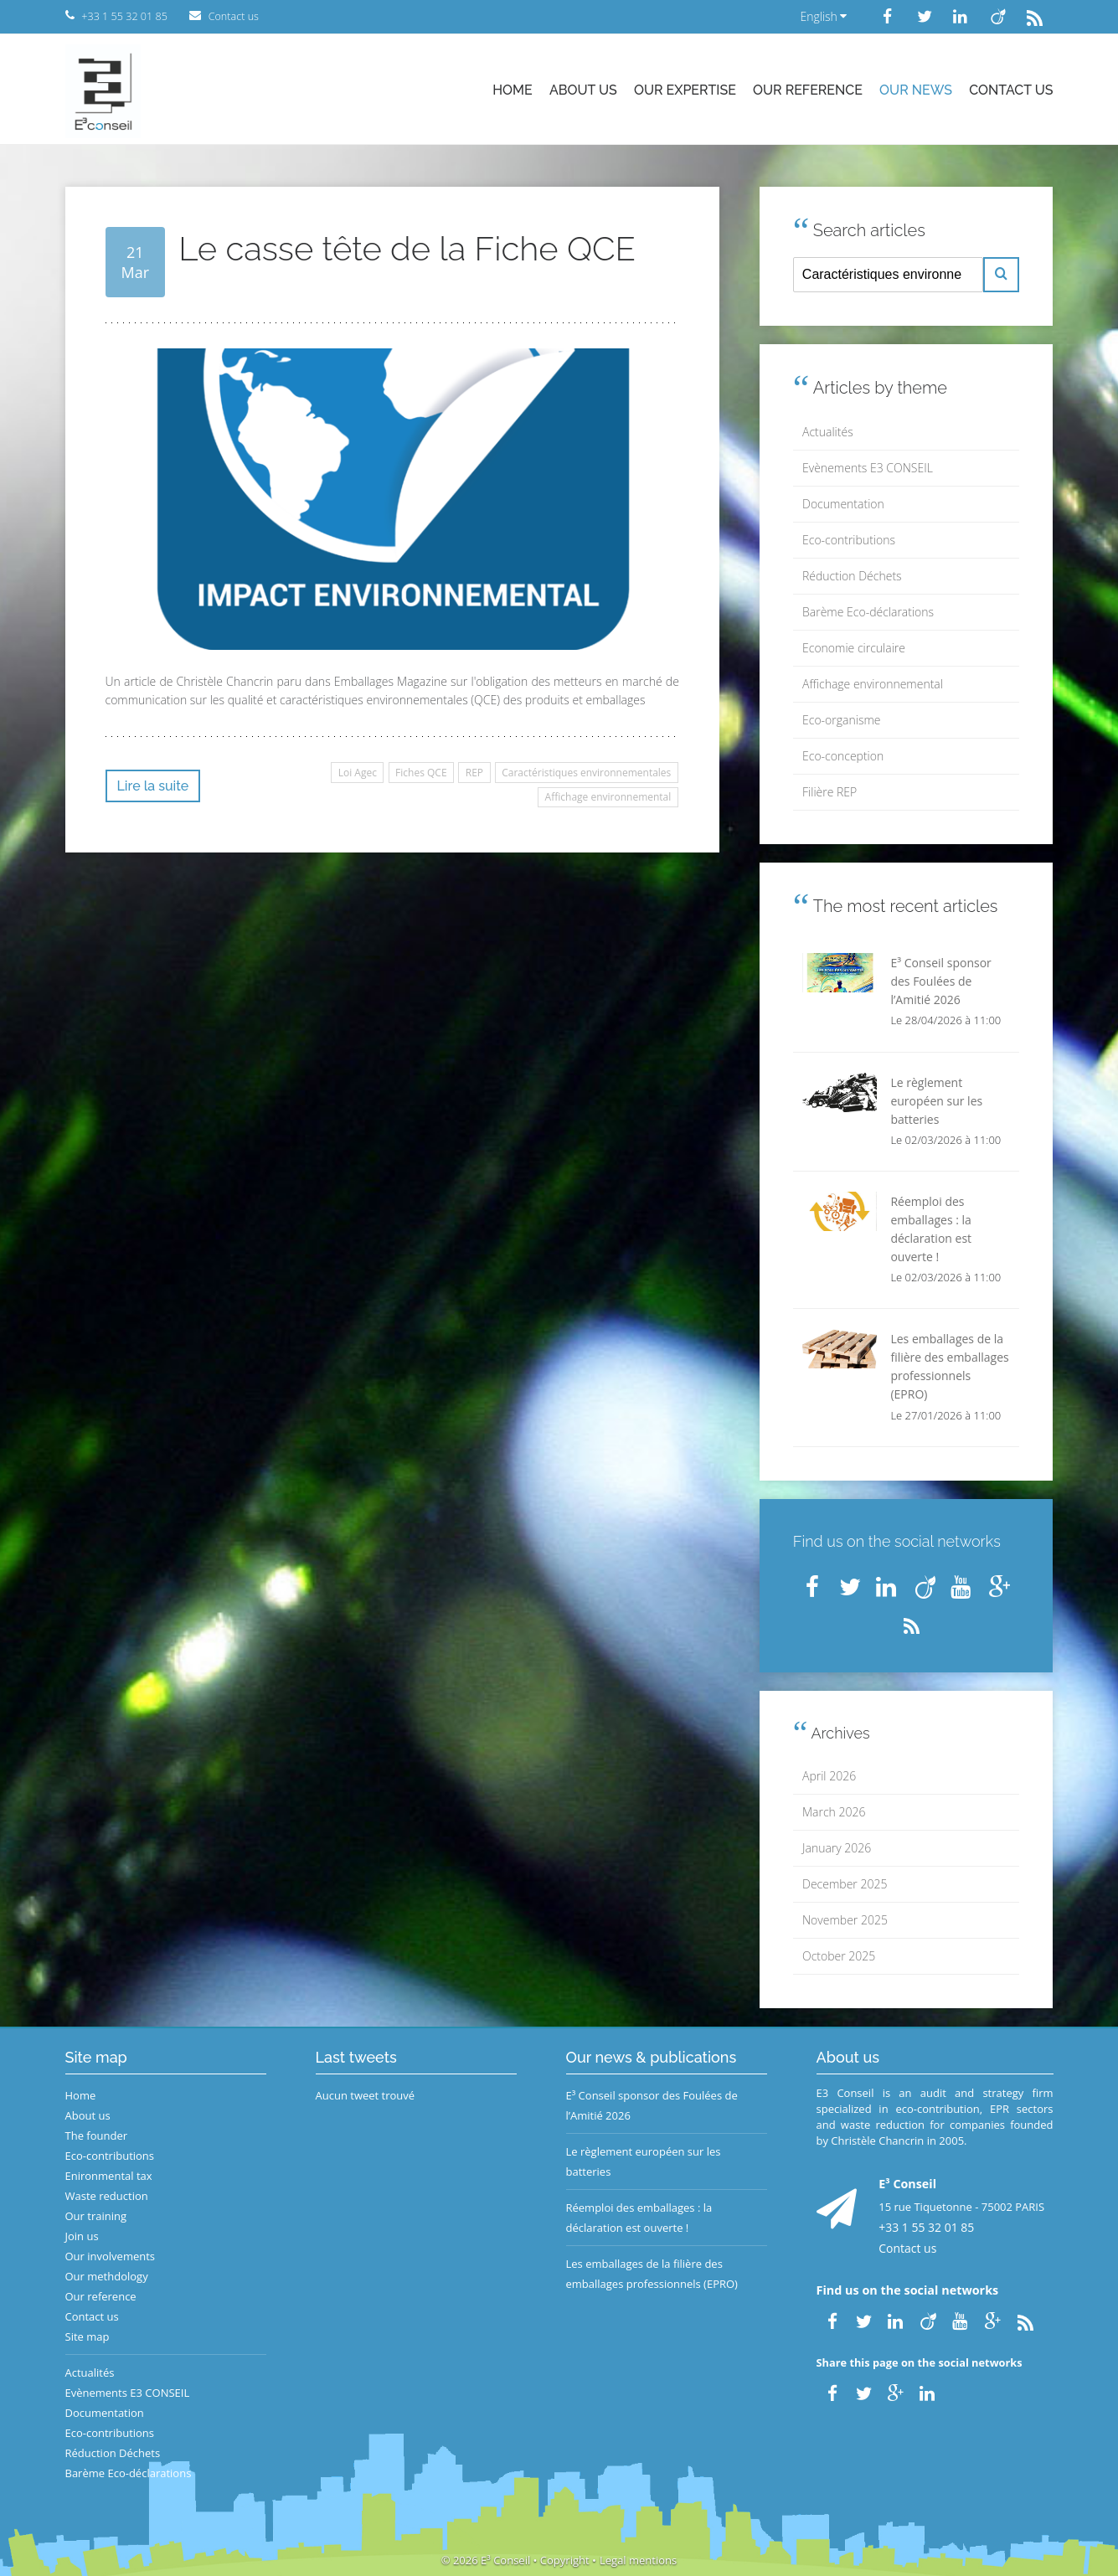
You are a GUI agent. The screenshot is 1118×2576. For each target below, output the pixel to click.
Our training (96, 2215)
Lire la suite (153, 786)
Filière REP (829, 792)
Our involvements (110, 2256)
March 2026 (833, 1812)
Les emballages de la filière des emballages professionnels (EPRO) (652, 2273)
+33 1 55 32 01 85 (926, 2227)
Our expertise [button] (685, 90)
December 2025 (844, 1884)
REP (474, 772)
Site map (87, 2336)
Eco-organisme (841, 720)
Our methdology (106, 2276)
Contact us (1011, 90)
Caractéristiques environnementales (586, 772)
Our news (915, 90)
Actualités (827, 432)
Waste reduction (106, 2195)
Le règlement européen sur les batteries (643, 2161)
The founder (96, 2135)
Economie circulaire (853, 648)
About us (583, 90)
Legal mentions (638, 2560)
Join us (82, 2236)
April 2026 (829, 1776)
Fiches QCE (420, 772)
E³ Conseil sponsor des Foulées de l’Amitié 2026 (652, 2105)
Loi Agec (357, 772)
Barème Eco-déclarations (868, 612)
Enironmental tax (108, 2175)
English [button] (823, 16)
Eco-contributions (848, 540)
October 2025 (838, 1956)
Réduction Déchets (852, 576)
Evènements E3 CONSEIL (867, 468)
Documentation (843, 504)
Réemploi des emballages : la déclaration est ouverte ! (639, 2217)
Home (512, 90)
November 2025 (845, 1920)
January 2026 (836, 1848)
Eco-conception (843, 756)
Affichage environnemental (608, 797)
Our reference (808, 90)
